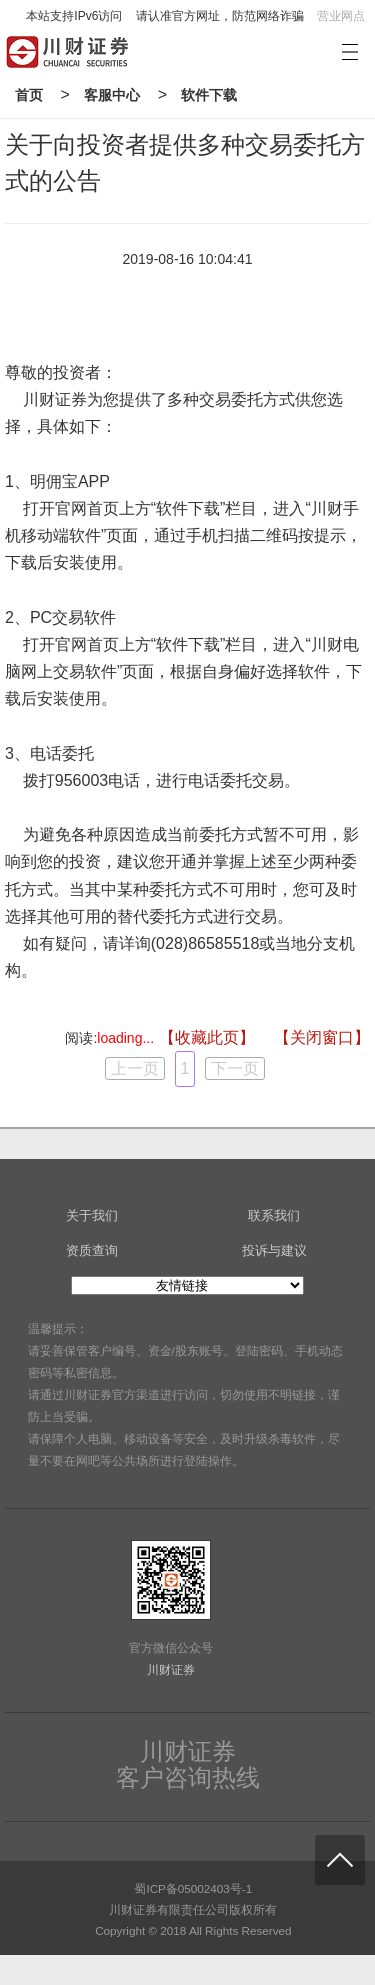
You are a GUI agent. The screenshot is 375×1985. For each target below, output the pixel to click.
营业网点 (341, 16)
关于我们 (92, 1215)
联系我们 (274, 1215)
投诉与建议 (274, 1250)
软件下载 (209, 95)
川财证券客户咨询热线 (188, 1765)
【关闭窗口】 (322, 1037)
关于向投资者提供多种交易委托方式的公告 (185, 162)
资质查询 (92, 1250)
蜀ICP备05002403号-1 (193, 1888)
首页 (29, 95)
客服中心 (112, 95)
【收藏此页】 (207, 1037)
